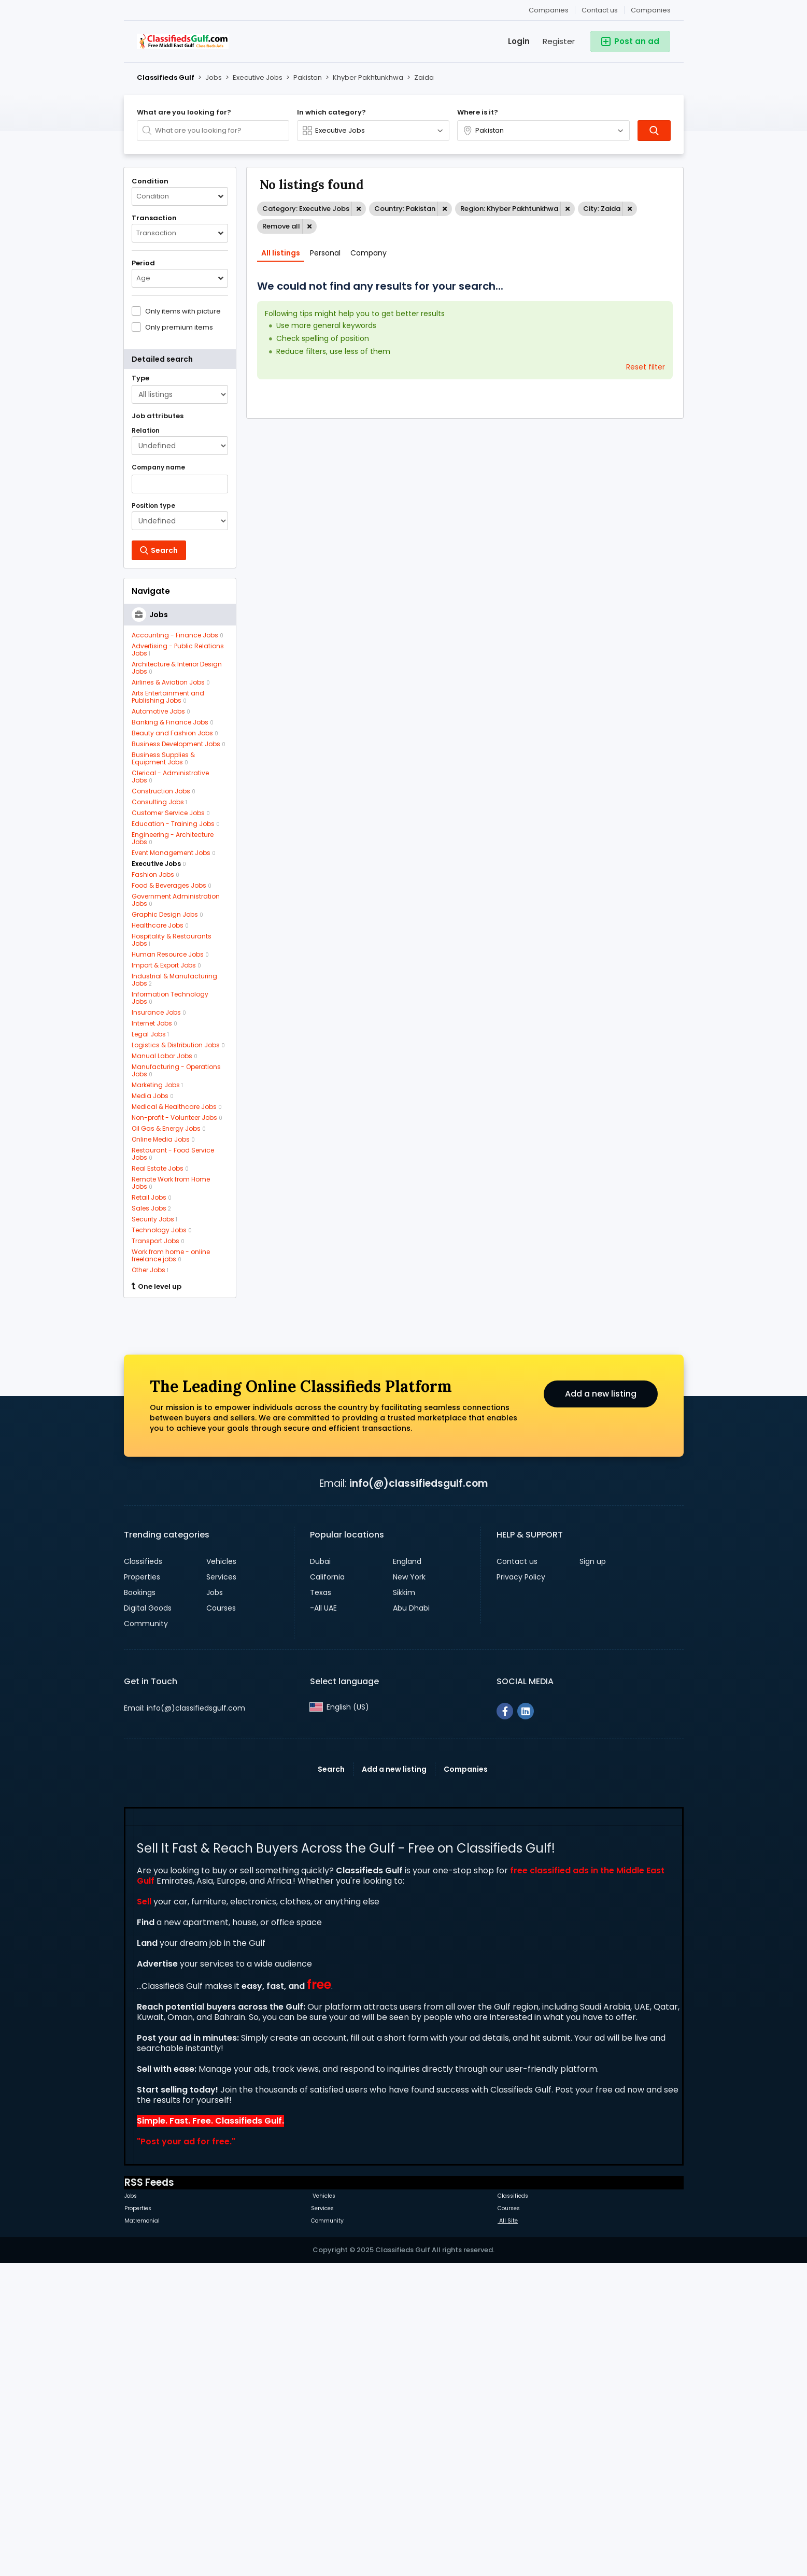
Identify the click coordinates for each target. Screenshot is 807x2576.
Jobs (214, 1903)
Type (140, 378)
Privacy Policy (521, 1888)
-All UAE (323, 1919)
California (327, 1888)
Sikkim (404, 1903)
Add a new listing (600, 1705)
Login (519, 41)
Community (146, 1934)
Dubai (320, 1872)
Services (221, 1888)
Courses (221, 1919)
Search (331, 2080)
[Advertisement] (180, 1463)
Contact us (600, 10)
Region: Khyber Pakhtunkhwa (509, 209)
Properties (142, 1888)
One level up (156, 1287)
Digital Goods (148, 1919)
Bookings (139, 1903)
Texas (320, 1903)
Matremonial (142, 2532)
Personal (325, 253)
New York (409, 1888)
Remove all (281, 226)
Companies (651, 10)
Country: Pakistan (404, 209)
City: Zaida (601, 209)
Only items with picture (183, 311)
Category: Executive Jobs (305, 209)
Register (559, 41)
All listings (280, 253)
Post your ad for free (185, 2452)
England (407, 1872)
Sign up (592, 1872)
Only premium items (179, 327)
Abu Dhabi (411, 1919)
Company (368, 253)
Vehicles (221, 1872)
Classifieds (143, 1872)
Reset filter (645, 367)
